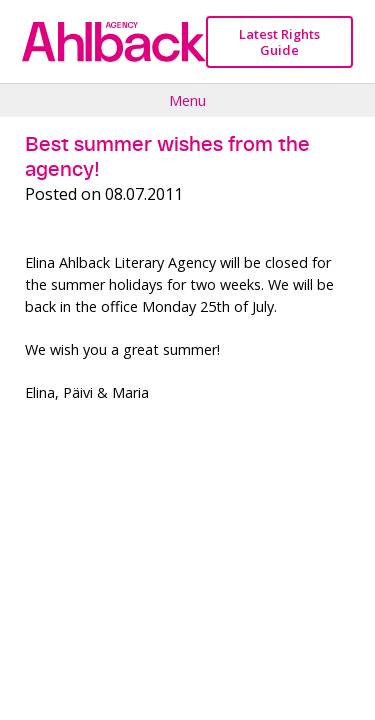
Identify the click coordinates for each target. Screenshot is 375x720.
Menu (187, 100)
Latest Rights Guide (279, 42)
